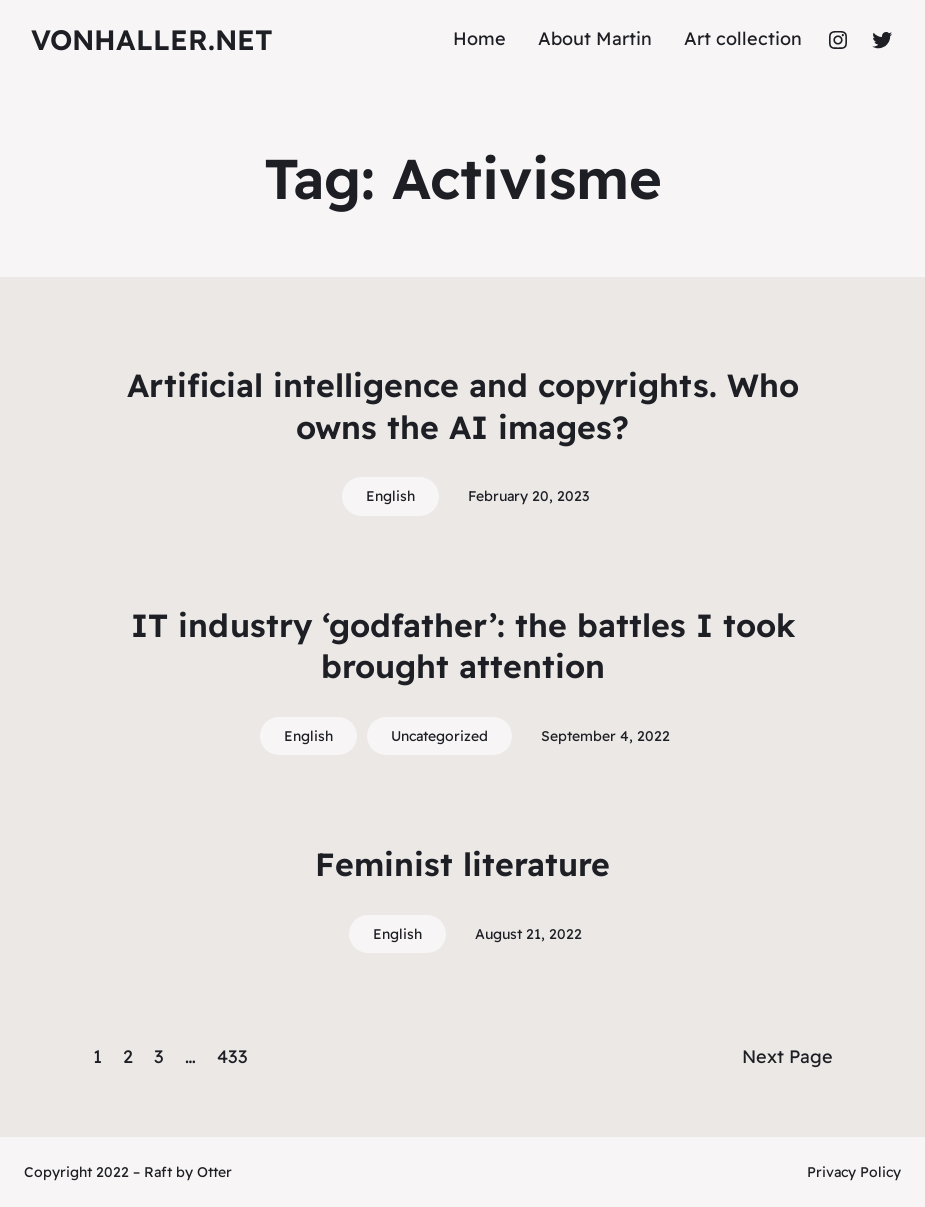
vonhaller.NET (152, 39)
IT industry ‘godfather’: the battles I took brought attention (463, 646)
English (390, 496)
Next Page (787, 1056)
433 (232, 1056)
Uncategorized (439, 736)
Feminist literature (462, 864)
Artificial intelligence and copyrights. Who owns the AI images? (463, 406)
